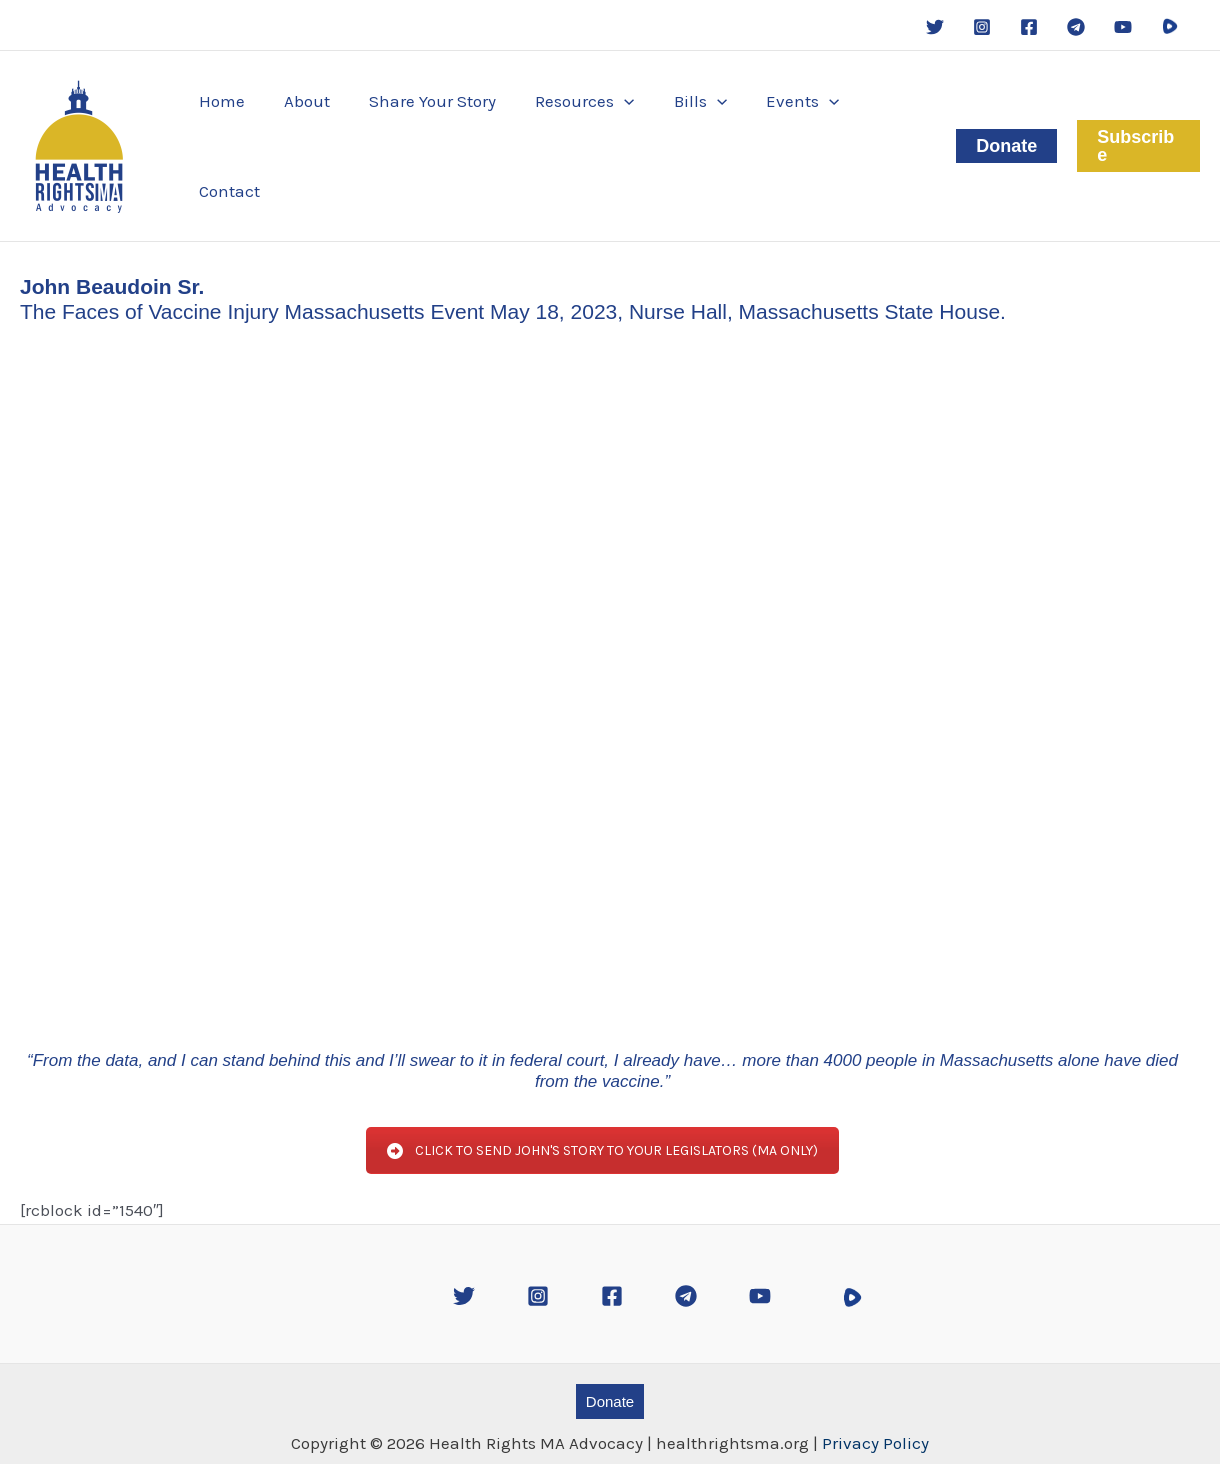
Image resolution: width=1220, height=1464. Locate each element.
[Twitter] (935, 27)
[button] (570, 136)
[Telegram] (1076, 27)
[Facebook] (1029, 27)
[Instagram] (982, 27)
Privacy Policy (875, 1423)
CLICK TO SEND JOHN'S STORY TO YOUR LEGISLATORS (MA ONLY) (602, 1130)
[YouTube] (1123, 27)
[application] (610, 136)
